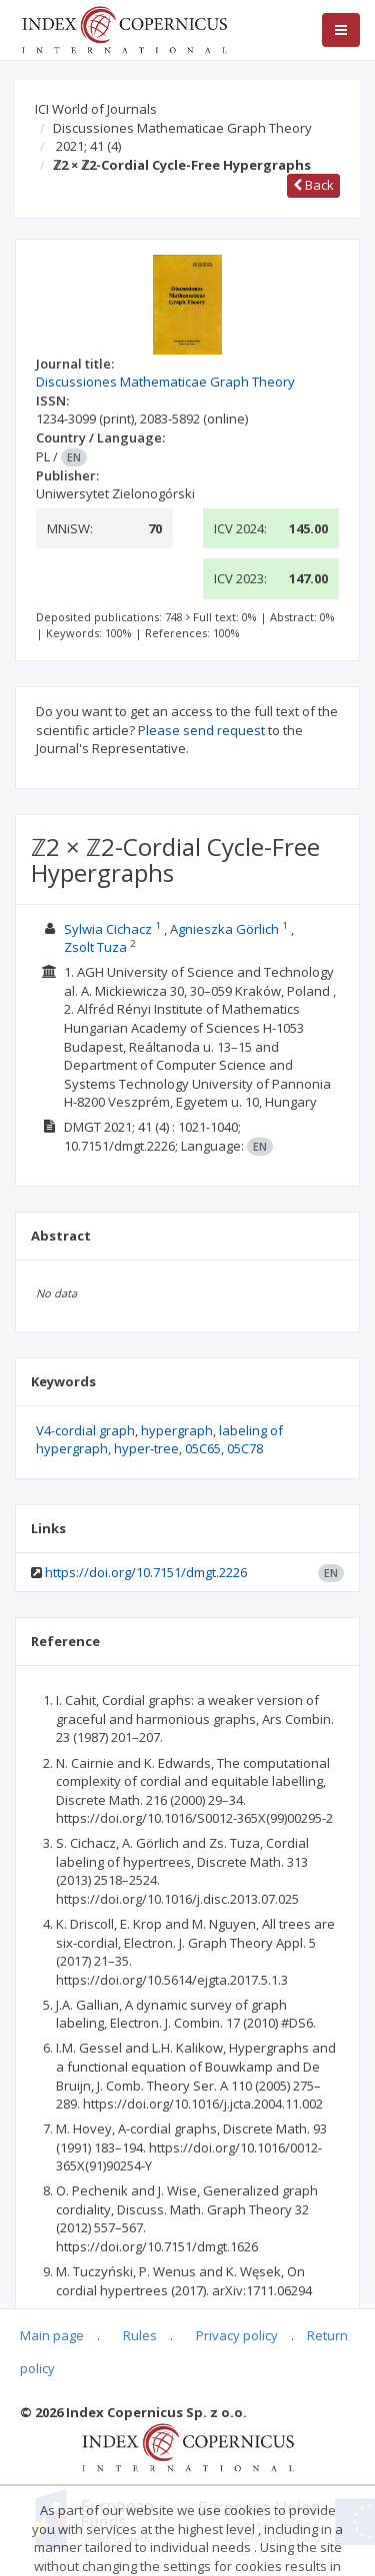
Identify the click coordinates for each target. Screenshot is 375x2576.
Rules (140, 2335)
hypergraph (177, 1430)
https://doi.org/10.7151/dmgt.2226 (146, 1572)
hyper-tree (146, 1448)
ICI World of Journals (96, 109)
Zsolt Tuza (95, 947)
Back (313, 185)
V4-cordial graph (85, 1430)
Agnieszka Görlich (224, 929)
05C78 (245, 1448)
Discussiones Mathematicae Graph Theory (182, 128)
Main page (52, 2335)
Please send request (201, 730)
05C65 (203, 1448)
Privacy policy (237, 2335)
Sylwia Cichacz (108, 929)
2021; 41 (88, 146)
